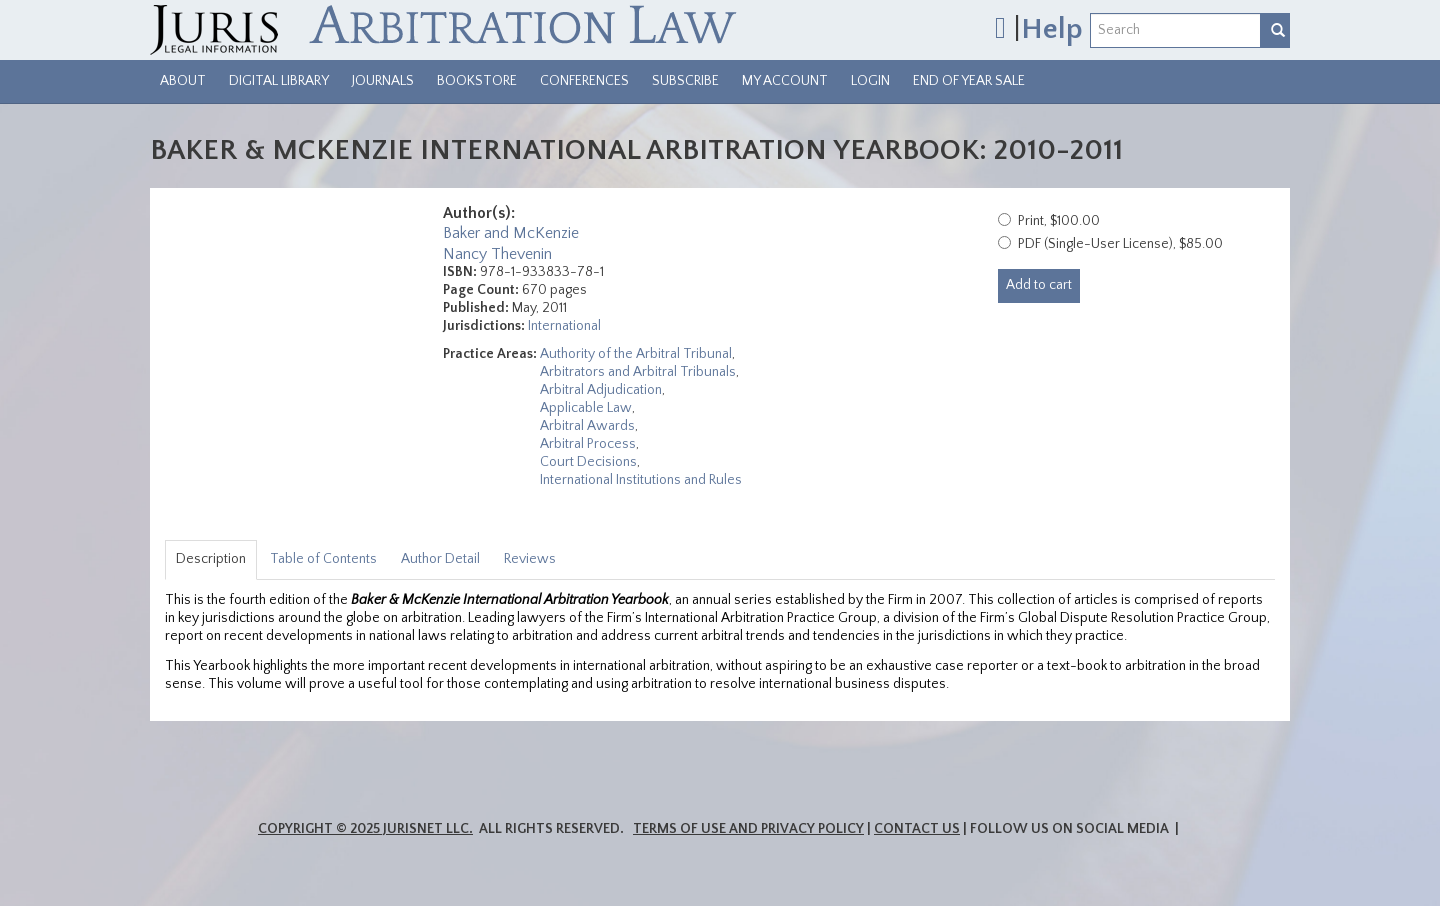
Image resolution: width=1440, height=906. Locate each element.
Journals (383, 81)
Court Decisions (588, 462)
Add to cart (1039, 285)
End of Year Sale (969, 81)
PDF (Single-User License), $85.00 (1120, 244)
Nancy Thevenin (497, 254)
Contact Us (917, 829)
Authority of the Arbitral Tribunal (636, 354)
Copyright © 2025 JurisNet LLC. (365, 829)
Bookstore (477, 81)
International (564, 326)
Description (211, 559)
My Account (785, 81)
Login (870, 81)
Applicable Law (586, 408)
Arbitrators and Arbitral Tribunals (638, 372)
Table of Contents (323, 559)
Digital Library (279, 81)
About (183, 81)
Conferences (584, 81)
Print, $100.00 (1059, 221)
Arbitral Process (588, 444)
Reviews (530, 559)
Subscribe (685, 81)
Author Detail (440, 559)
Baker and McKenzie (511, 233)
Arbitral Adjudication (601, 390)
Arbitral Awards (587, 426)
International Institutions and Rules (641, 480)
